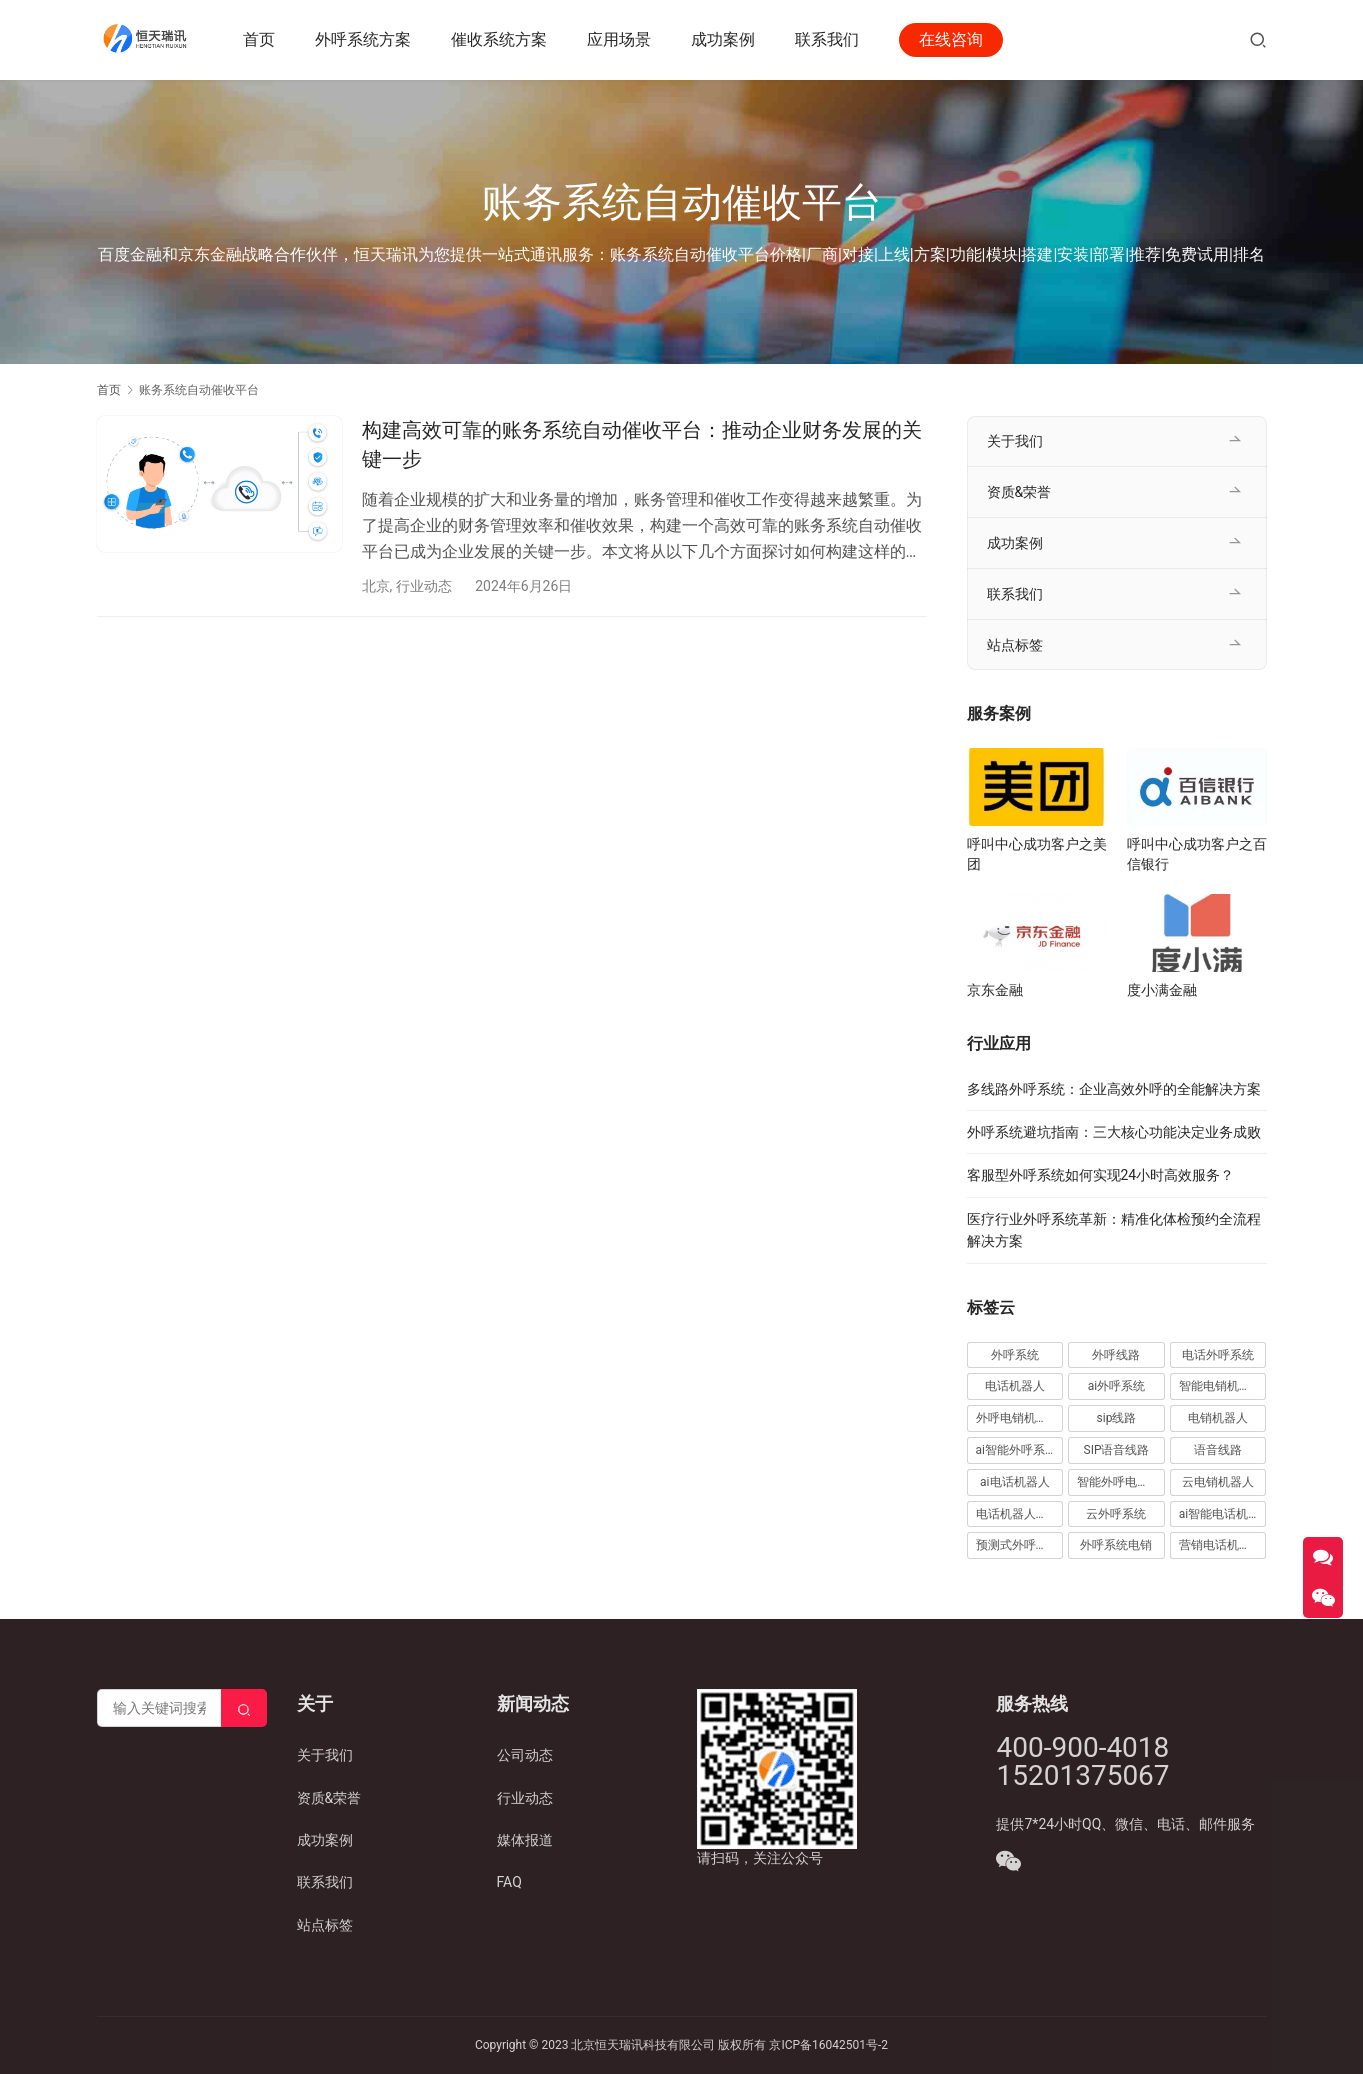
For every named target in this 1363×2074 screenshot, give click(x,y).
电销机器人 (1218, 1418)
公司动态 (525, 1755)
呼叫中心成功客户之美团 (1037, 854)
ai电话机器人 (1014, 1482)
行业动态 (424, 586)
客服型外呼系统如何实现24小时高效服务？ (1101, 1175)
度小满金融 (1162, 990)
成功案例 (724, 39)
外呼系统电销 (1116, 1545)
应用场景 (620, 39)
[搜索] (1258, 39)
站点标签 (1015, 645)
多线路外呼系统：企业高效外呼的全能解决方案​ (1114, 1089)
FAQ (509, 1882)
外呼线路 (1116, 1355)
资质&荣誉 (1019, 492)
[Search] (244, 1708)
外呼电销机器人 (1018, 1418)
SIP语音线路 (1117, 1450)
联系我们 (828, 39)
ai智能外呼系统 (1016, 1450)
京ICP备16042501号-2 (828, 2045)
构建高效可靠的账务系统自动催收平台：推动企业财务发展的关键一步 (642, 444)
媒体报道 (525, 1840)
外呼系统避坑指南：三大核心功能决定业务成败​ (1114, 1132)
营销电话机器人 (1221, 1545)
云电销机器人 (1218, 1482)
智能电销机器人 (1221, 1386)
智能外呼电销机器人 (1121, 1482)
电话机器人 (1015, 1386)
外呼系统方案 (364, 39)
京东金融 (995, 990)
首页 (260, 39)
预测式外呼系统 (1018, 1545)
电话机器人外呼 (1018, 1514)
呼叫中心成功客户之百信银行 (1197, 854)
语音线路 (1218, 1450)
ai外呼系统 (1116, 1386)
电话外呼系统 (1218, 1355)
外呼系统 (1015, 1355)
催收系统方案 (500, 39)
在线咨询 (952, 39)
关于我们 (1015, 441)
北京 (376, 586)
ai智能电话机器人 (1223, 1514)
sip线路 (1117, 1418)
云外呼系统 (1116, 1514)
